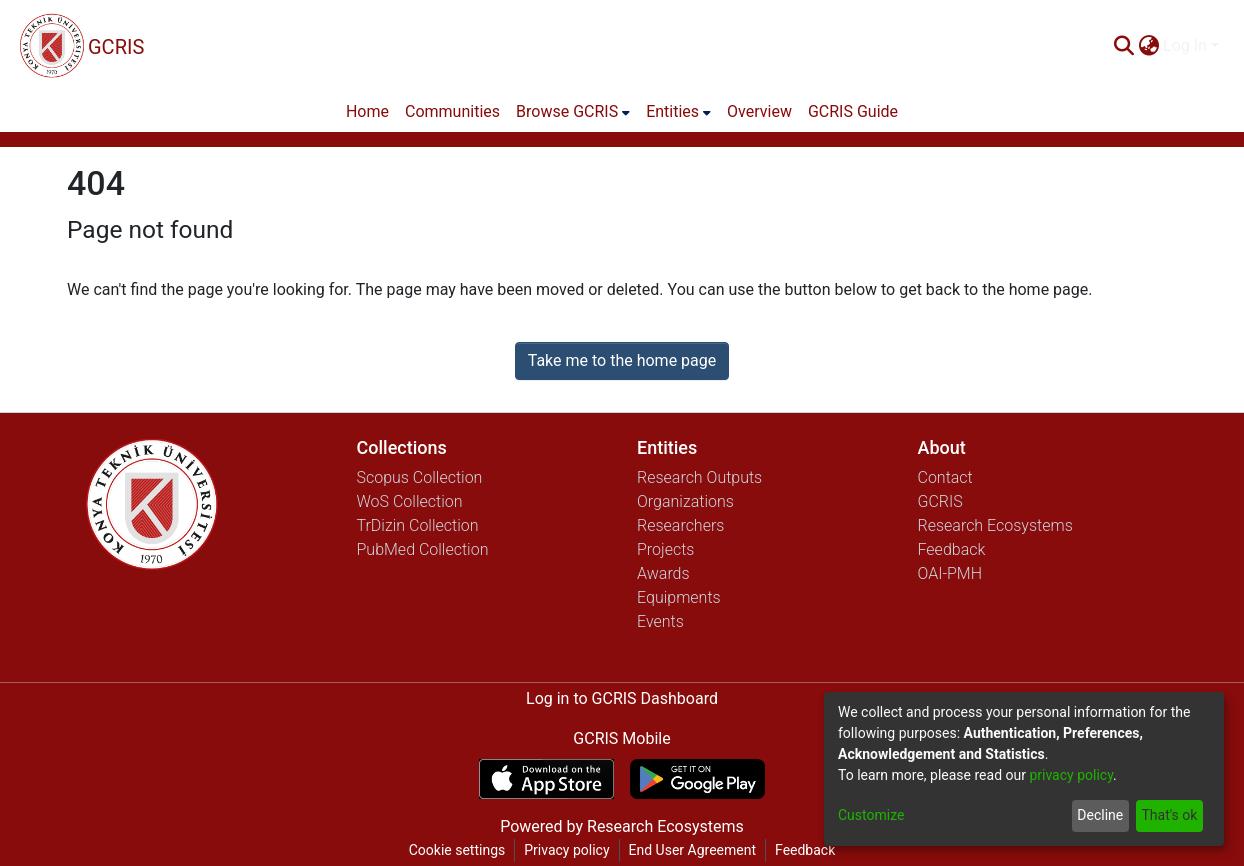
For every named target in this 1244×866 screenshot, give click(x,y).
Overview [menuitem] (759, 111)
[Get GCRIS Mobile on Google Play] (697, 779)
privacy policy (1071, 775)
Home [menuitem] (367, 111)
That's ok (1169, 815)
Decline (1100, 815)
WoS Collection (410, 501)
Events (660, 621)
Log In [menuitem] (1185, 45)
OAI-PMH (950, 573)
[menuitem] (1148, 46)
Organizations (685, 501)
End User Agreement (692, 850)
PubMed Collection (423, 549)
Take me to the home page (622, 360)
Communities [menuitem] (452, 111)
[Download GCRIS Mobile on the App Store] (546, 779)
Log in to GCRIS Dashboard (622, 698)
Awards (663, 573)
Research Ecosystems (995, 525)
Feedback (952, 549)
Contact (945, 477)
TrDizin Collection (418, 525)
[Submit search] (1123, 46)
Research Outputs (699, 477)
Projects (665, 549)
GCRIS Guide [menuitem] (853, 111)
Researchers (680, 525)
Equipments (679, 597)
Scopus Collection (420, 477)
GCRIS (940, 501)
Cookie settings (457, 850)
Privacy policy (566, 850)
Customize (871, 815)
